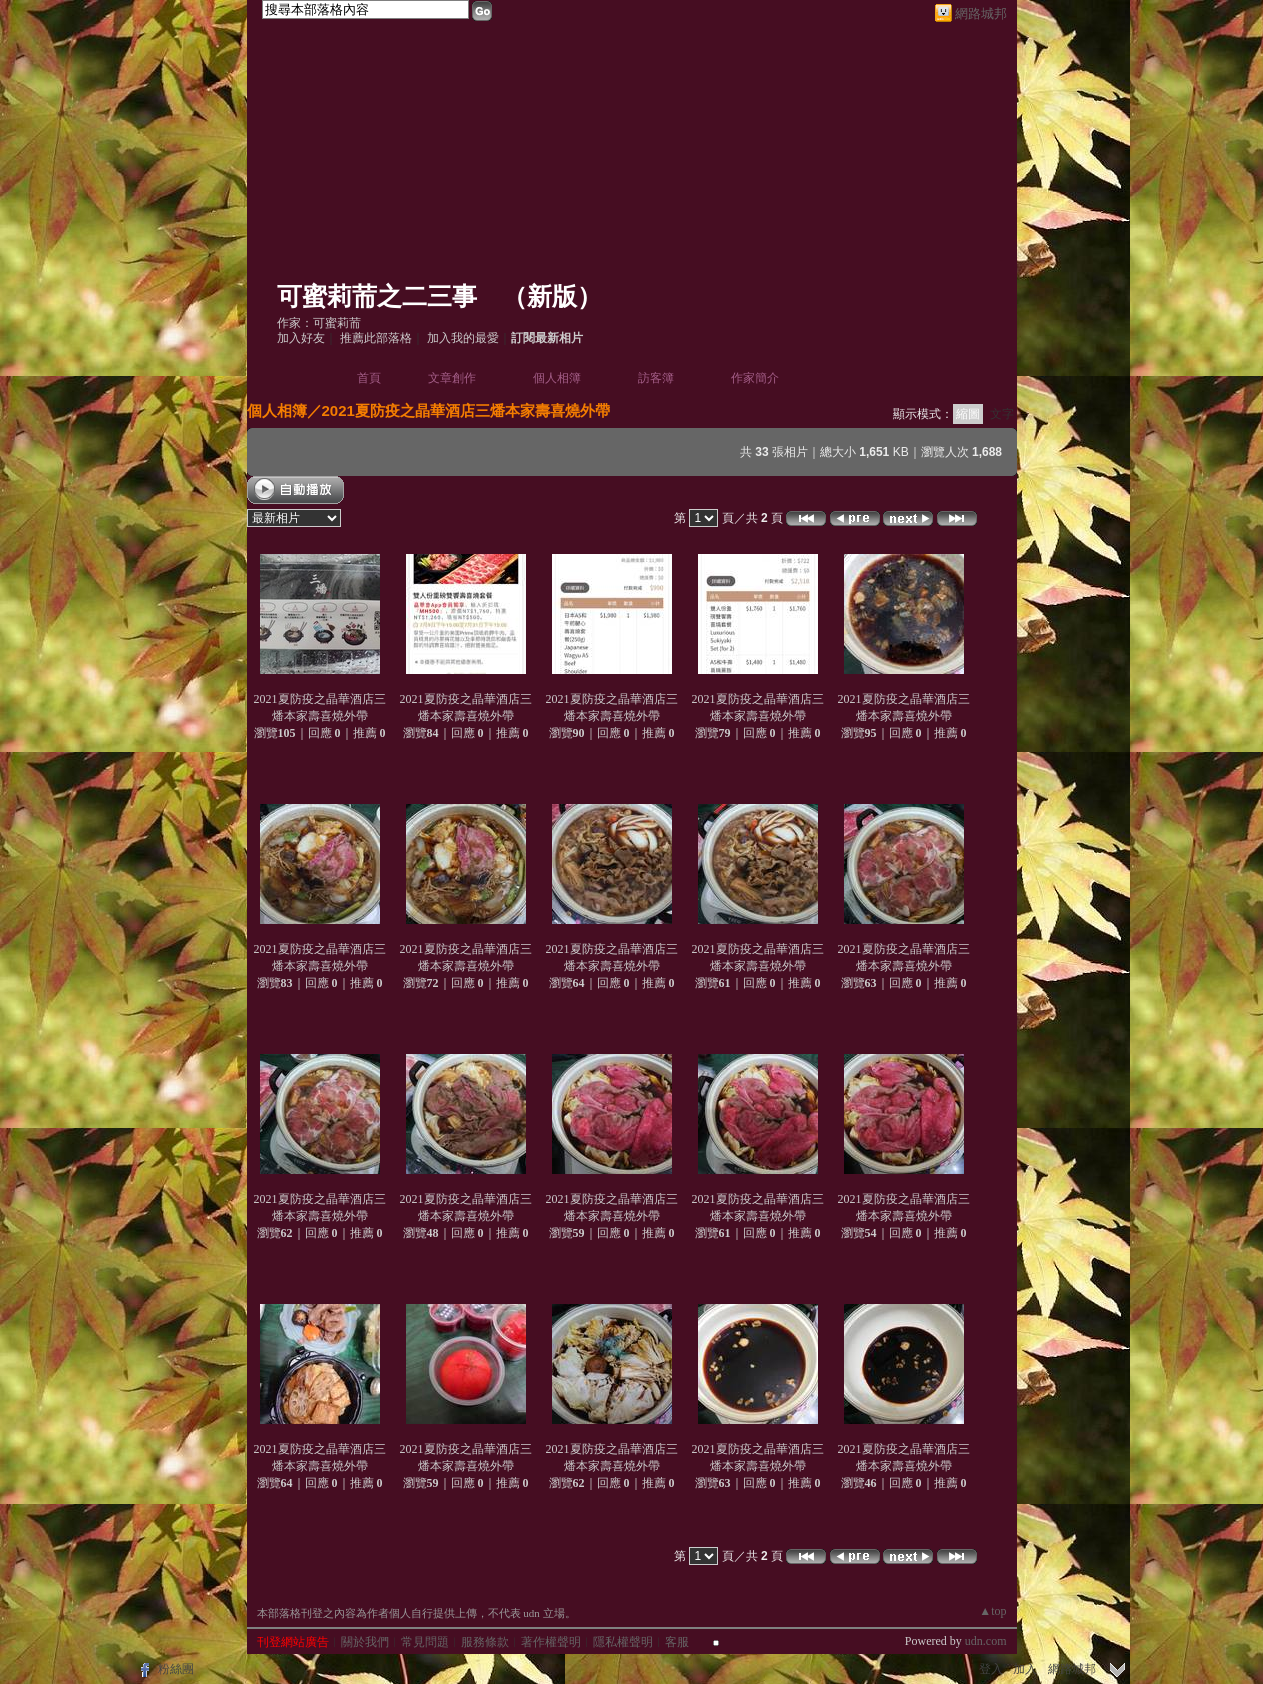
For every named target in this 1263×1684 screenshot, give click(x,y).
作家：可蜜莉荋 (319, 323)
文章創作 (452, 378)
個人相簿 (557, 378)
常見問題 (425, 1642)
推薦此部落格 (376, 338)
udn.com (986, 1641)
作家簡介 (755, 378)
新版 (552, 296)
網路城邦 (981, 13)
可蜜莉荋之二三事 (377, 296)
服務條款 (485, 1642)
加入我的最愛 (463, 338)
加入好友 (301, 338)
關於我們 (365, 1642)
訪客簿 (656, 378)
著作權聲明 (551, 1642)
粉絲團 (176, 1669)
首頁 (369, 378)
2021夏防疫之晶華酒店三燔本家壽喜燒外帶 (466, 410)
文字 (1002, 414)
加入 (1025, 1669)
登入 (991, 1669)
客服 (677, 1642)
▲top (992, 1611)
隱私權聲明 (623, 1642)
